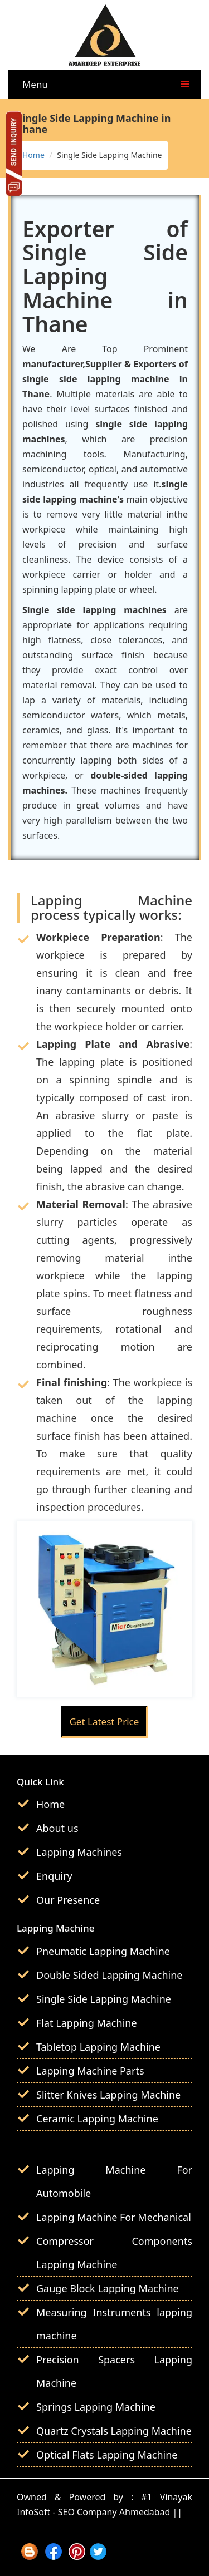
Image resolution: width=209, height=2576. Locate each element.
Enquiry (54, 1876)
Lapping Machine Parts (90, 2070)
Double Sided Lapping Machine (109, 1975)
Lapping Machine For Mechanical (113, 2217)
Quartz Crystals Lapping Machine (114, 2430)
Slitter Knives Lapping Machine (108, 2094)
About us (57, 1828)
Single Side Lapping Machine (103, 1999)
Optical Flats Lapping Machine (107, 2454)
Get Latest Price (104, 1721)
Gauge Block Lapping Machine (107, 2288)
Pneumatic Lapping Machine (103, 1951)
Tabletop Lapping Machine (98, 2046)
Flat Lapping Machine (86, 2023)
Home (33, 155)
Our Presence (68, 1900)
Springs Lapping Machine (95, 2407)
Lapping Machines (79, 1852)
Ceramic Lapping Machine (97, 2118)
